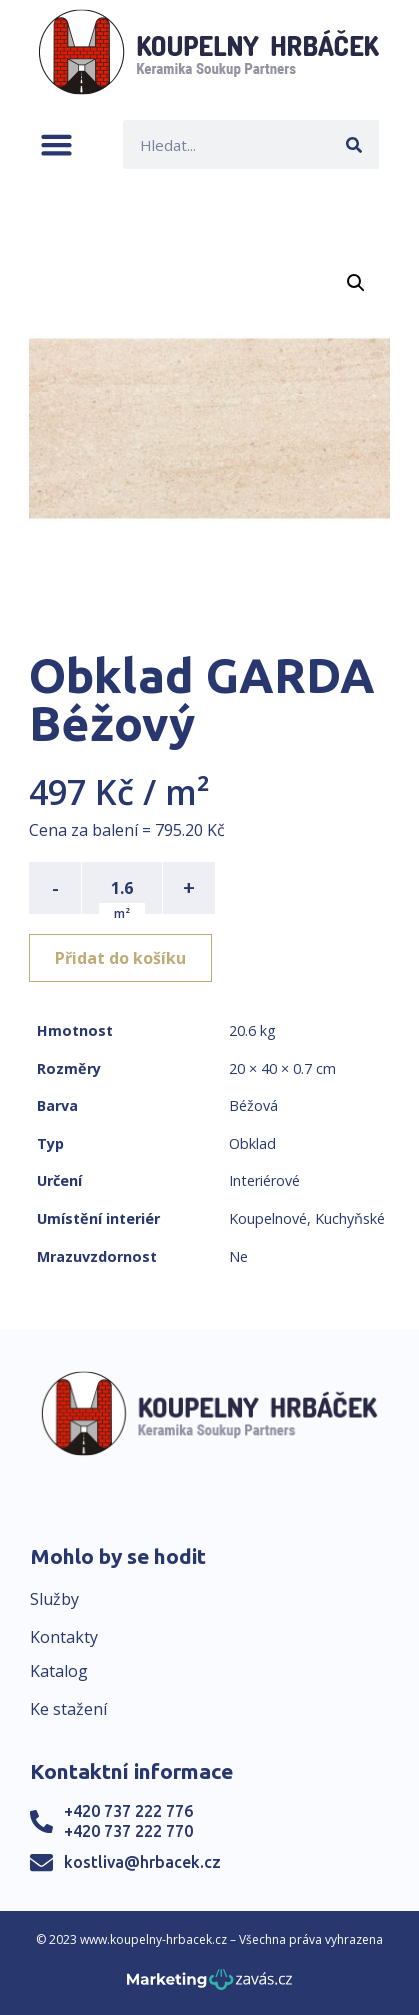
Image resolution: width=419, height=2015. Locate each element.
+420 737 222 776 (128, 1811)
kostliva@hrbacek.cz (142, 1862)
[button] (56, 144)
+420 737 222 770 (128, 1831)
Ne (238, 1256)
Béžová (253, 1105)
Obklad (252, 1143)
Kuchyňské (350, 1218)
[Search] (354, 144)
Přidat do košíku (120, 958)
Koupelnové (268, 1218)
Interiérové (264, 1180)
